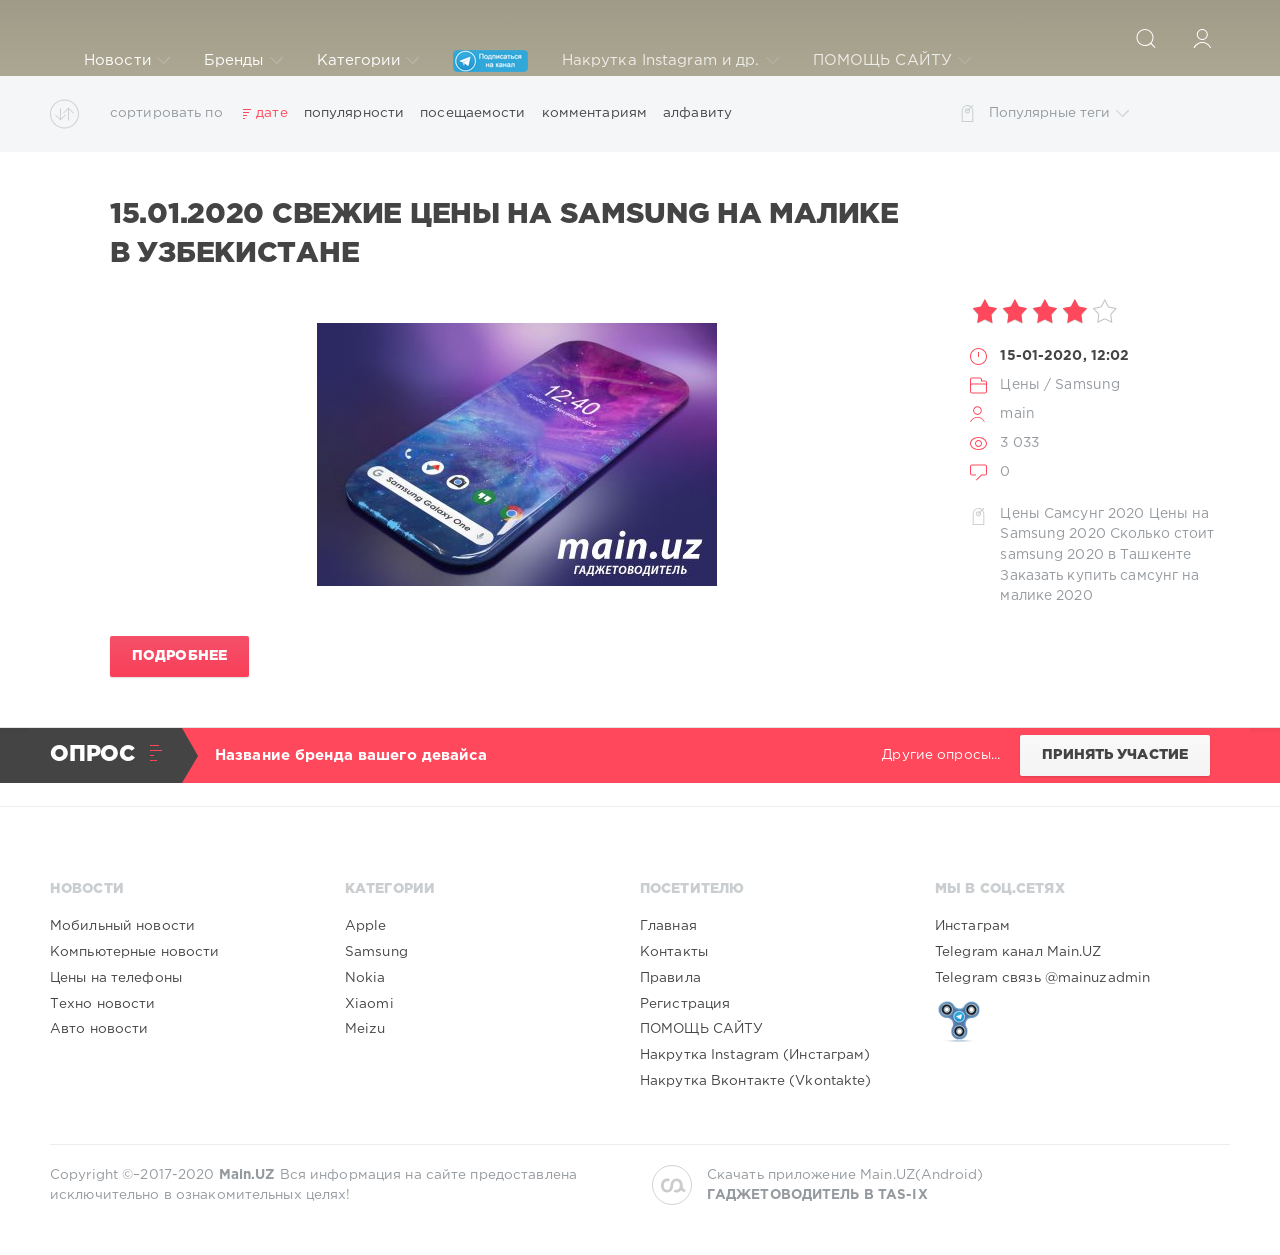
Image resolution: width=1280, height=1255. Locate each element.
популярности (354, 113)
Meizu (365, 1029)
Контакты (674, 952)
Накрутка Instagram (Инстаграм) (755, 1055)
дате (271, 113)
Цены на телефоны (116, 978)
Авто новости (99, 1029)
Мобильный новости (122, 926)
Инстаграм (972, 926)
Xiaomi (369, 1004)
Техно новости (103, 1004)
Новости (127, 61)
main (1017, 414)
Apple (366, 926)
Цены (1019, 385)
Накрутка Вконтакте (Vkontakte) (756, 1081)
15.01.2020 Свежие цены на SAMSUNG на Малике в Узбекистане (504, 234)
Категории (368, 61)
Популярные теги (1059, 113)
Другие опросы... (941, 755)
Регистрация (685, 1004)
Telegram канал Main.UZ (1018, 952)
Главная (668, 926)
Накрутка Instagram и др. (670, 61)
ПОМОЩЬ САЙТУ (892, 61)
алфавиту (697, 113)
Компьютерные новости (134, 952)
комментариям (594, 113)
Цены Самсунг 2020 (1072, 514)
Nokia (365, 978)
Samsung (1087, 385)
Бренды (243, 61)
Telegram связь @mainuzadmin (1042, 978)
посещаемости (472, 113)
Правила (670, 978)
